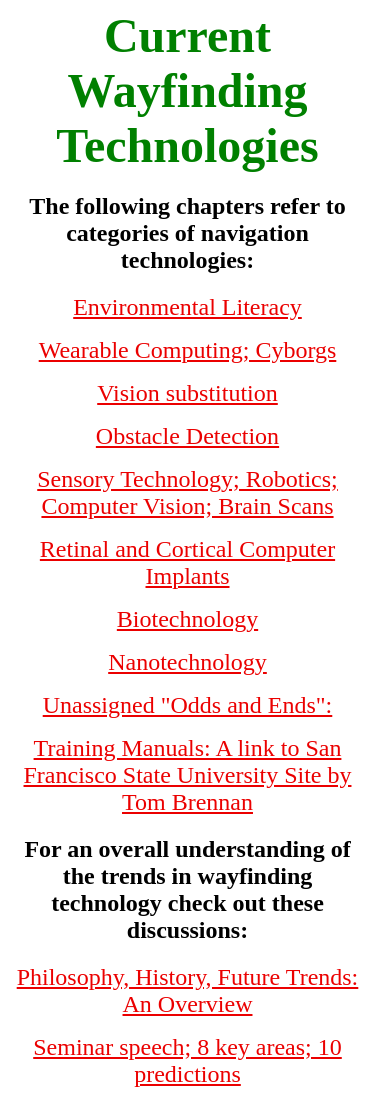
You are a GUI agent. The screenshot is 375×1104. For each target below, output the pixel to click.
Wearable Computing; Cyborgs (188, 350)
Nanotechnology (187, 662)
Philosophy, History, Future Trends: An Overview (188, 990)
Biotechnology (187, 619)
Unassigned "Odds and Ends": (188, 705)
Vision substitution (187, 393)
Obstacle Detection (187, 436)
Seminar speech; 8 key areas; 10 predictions (187, 1060)
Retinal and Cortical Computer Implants (187, 562)
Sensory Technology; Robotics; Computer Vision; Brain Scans (187, 492)
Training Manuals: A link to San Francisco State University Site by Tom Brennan (188, 775)
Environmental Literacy (187, 307)
